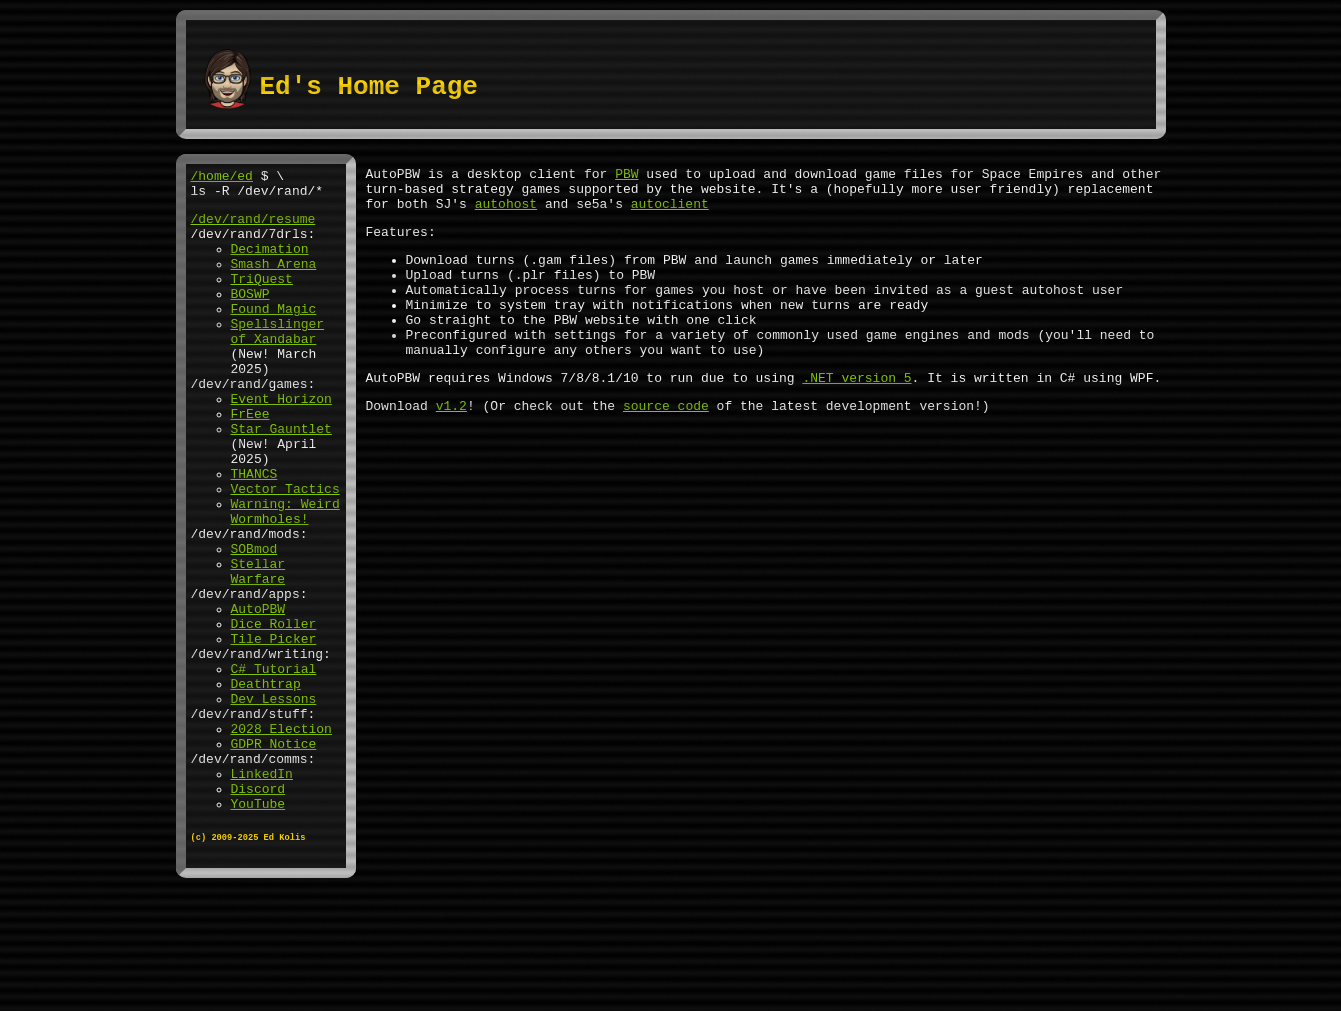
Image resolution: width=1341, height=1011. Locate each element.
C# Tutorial (274, 767)
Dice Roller (274, 713)
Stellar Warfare (258, 650)
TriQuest (262, 299)
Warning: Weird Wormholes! (285, 578)
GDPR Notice (274, 857)
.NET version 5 (856, 413)
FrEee (250, 461)
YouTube (258, 929)
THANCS (254, 533)
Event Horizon (281, 443)
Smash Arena (274, 281)
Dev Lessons (274, 803)
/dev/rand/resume (253, 227)
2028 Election (281, 839)
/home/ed (222, 178)
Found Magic (274, 335)
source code (666, 444)
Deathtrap (266, 785)
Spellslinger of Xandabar (278, 362)
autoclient (670, 212)
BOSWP (250, 317)
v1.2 (451, 444)
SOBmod (254, 623)
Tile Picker (274, 731)
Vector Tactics (285, 551)
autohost (506, 212)
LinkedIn (262, 893)
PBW (626, 176)
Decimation (270, 263)
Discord (258, 911)
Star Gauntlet (281, 479)
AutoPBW (258, 695)
